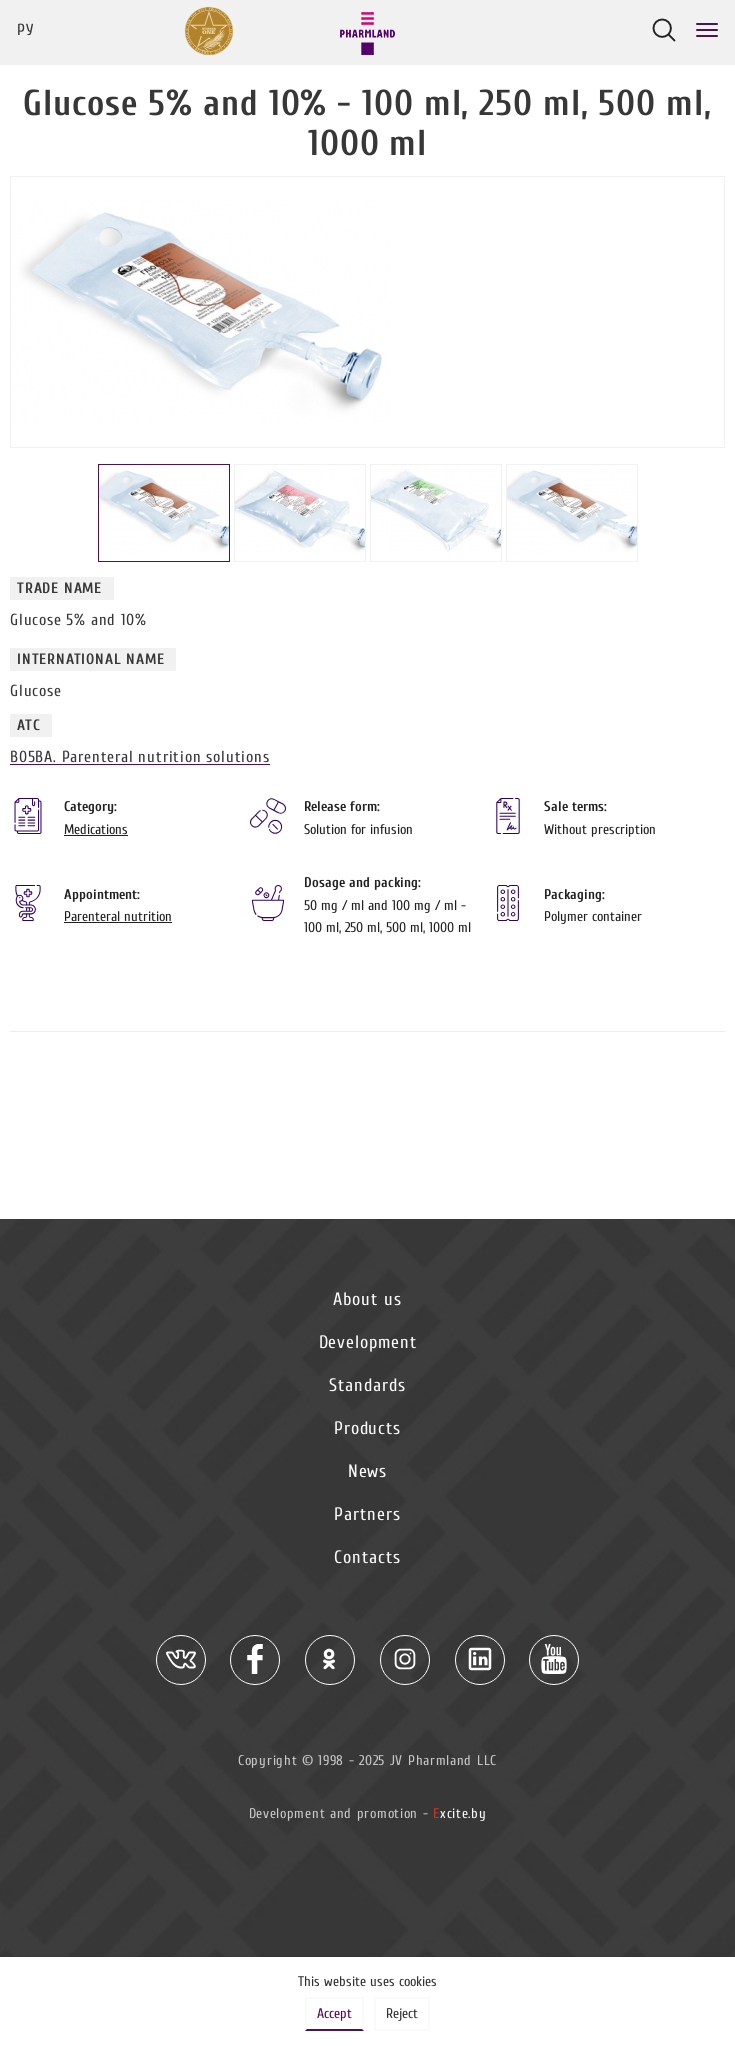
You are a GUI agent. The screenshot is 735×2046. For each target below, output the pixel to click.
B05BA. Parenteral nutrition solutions (140, 757)
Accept (334, 2013)
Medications (96, 829)
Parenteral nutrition (118, 916)
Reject (402, 2013)
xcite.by (459, 1813)
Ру (25, 30)
